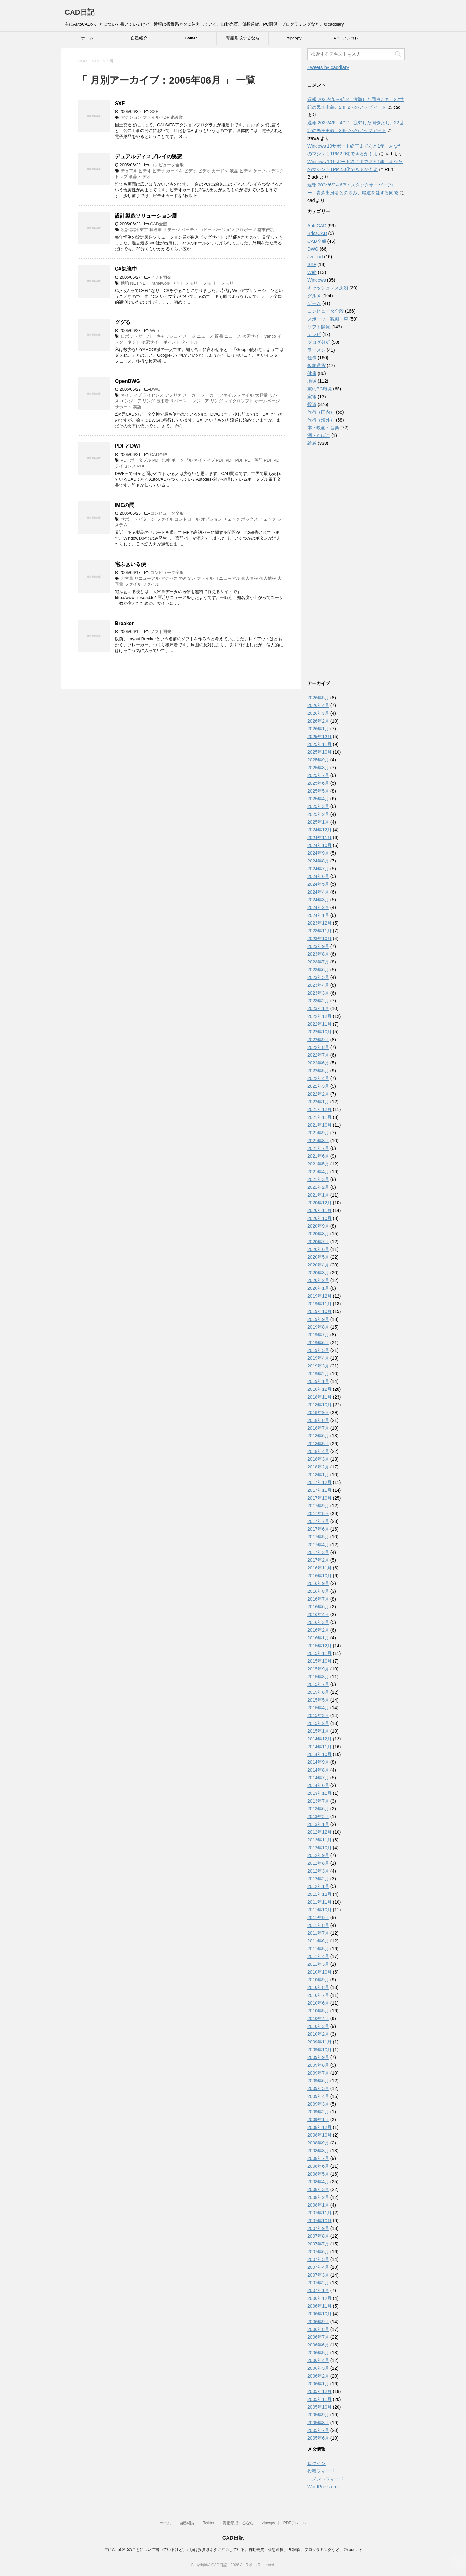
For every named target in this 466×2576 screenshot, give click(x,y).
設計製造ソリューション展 (146, 216)
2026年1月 (318, 728)
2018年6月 (318, 1435)
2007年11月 (319, 2212)
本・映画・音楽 (323, 427)
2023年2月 (318, 1000)
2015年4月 (318, 1707)
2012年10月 (319, 1847)
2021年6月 (318, 1156)
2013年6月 (318, 1808)
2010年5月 (318, 2010)
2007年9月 (318, 2228)
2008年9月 (318, 2142)
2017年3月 (318, 1552)
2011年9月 (318, 1917)
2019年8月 (318, 1327)
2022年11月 (319, 1024)
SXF (120, 103)
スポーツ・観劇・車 (327, 318)
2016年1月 (318, 1637)
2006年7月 (318, 2337)
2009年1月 (318, 2119)
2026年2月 (318, 721)
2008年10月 (319, 2135)
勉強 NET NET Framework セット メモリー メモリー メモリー (179, 283)
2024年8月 (318, 860)
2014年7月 (318, 1777)
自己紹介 (139, 38)
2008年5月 (318, 2174)
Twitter (190, 38)
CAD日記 (79, 12)
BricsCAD (317, 233)
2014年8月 (318, 1769)
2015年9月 (318, 1668)
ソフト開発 (160, 277)
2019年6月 (318, 1342)
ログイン (316, 2463)
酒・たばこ (318, 435)
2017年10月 (319, 1498)
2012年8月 (318, 1863)
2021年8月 (318, 1140)
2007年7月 (318, 2243)
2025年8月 (318, 767)
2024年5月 (318, 884)
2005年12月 (319, 2391)
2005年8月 (318, 2422)
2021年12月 (319, 1109)
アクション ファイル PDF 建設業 (152, 117)
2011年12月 (319, 1894)
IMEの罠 (124, 505)
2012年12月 (319, 1832)
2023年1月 (318, 1008)
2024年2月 (318, 907)
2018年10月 (319, 1404)
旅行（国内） (321, 412)
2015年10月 (319, 1661)
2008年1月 (318, 2205)
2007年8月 (318, 2236)
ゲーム (314, 303)
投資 (311, 404)
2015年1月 (318, 1731)
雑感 (311, 443)
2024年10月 (319, 845)
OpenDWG (127, 381)
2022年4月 (318, 1078)
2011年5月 (318, 1948)
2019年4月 (318, 1358)
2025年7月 (318, 775)
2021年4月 (318, 1171)
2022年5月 (318, 1070)
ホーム (87, 38)
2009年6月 (318, 2080)
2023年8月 (318, 954)
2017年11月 (319, 1490)
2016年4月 (318, 1614)
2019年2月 (318, 1373)
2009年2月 (318, 2111)
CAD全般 (158, 223)
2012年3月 (318, 1870)
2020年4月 (318, 1264)
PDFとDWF (128, 446)
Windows (316, 280)
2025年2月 (318, 814)
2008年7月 (318, 2158)
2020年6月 (318, 1249)
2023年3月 (318, 993)
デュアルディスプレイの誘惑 (148, 156)
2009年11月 (319, 2041)
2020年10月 (319, 1218)
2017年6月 (318, 1529)
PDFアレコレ (346, 38)
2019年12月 (319, 1296)
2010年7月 (318, 1995)
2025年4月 (318, 798)
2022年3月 (318, 1086)
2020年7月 (318, 1241)
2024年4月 (318, 891)
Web (154, 330)
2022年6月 (318, 1062)
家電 (311, 396)
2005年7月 (318, 2430)
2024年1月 (318, 915)
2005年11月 (319, 2399)
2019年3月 (318, 1365)
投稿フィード (321, 2471)
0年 (98, 61)
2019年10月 (319, 1311)
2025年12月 (319, 736)
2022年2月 (318, 1094)
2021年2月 (318, 1187)
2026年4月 (318, 705)
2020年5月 (318, 1257)
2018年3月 (318, 1459)
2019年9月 (318, 1319)
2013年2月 (318, 1816)
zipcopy (294, 38)
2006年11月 (319, 2306)
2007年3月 (318, 2275)
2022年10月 (319, 1031)
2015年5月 (318, 1700)
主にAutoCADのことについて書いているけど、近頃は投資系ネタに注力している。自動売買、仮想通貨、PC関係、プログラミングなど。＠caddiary (233, 2550)
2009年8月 (318, 2065)
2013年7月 (318, 1801)
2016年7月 (318, 1599)
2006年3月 (318, 2368)
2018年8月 (318, 1420)
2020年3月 (318, 1272)
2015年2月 (318, 1723)
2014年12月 (319, 1738)
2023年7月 (318, 961)
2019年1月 (318, 1381)
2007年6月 (318, 2251)
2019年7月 (318, 1334)
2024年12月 (319, 829)
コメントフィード (325, 2478)
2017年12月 (319, 1482)
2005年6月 (318, 2438)
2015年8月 (318, 1676)
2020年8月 (318, 1233)
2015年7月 (318, 1684)
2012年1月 (318, 1886)
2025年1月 (318, 822)
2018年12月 (319, 1389)
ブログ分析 (318, 342)
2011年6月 (318, 1940)
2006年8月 (318, 2329)
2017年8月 (318, 1513)
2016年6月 (318, 1606)
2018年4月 (318, 1451)
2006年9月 (318, 2321)
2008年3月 (318, 2189)
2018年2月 (318, 1466)
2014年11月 (319, 1746)
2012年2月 (318, 1878)
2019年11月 (319, 1303)
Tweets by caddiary (328, 67)
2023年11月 (319, 930)
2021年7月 (318, 1148)
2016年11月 (319, 1567)
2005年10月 (319, 2407)
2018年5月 (318, 1443)
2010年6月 (318, 2003)
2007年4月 (318, 2267)
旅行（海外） (321, 419)
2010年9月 (318, 1979)
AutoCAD (316, 225)
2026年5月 (318, 697)
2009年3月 (318, 2104)
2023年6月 (318, 969)
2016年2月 (318, 1630)
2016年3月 (318, 1622)
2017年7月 (318, 1521)
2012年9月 (318, 1855)
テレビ (314, 334)
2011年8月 (318, 1925)
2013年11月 (319, 1793)
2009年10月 (319, 2049)
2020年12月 (319, 1202)
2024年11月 (319, 837)
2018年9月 (318, 1412)
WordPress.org (322, 2486)
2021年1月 (318, 1195)
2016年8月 (318, 1591)
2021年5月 (318, 1163)
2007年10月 (319, 2220)
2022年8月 (318, 1047)
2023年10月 (319, 938)
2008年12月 (319, 2127)
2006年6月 (318, 2344)
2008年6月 (318, 2166)
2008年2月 (318, 2197)
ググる (122, 322)
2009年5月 (318, 2088)
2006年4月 (318, 2360)
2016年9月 (318, 1583)
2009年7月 (318, 2072)
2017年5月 (318, 1536)
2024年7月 (318, 868)
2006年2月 (318, 2376)
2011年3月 (318, 1964)
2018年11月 (319, 1397)
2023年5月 (318, 977)
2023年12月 (319, 923)
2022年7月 (318, 1055)
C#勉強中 (126, 269)
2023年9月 (318, 946)
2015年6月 (318, 1692)
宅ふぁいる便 (130, 564)
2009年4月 (318, 2096)
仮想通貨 (316, 365)
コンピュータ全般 (167, 165)
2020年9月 (318, 1226)
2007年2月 (318, 2282)
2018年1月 (318, 1474)
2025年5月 (318, 790)
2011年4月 (318, 1956)
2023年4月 (318, 985)
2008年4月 (318, 2181)
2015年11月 (319, 1653)
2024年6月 (318, 876)
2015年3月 (318, 1715)
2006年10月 (319, 2313)
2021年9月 (318, 1132)
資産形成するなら (243, 38)
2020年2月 (318, 1280)
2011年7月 (318, 1933)
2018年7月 (318, 1428)
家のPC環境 (319, 388)
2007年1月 (318, 2290)
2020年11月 (319, 1210)
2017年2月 (318, 1560)
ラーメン (316, 350)
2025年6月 (318, 783)
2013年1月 (318, 1824)
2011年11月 (319, 1902)
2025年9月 (318, 759)
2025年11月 (319, 744)
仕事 (311, 357)
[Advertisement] (356, 564)
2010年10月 (319, 1971)
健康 (311, 373)
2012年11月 (319, 1839)
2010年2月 (318, 2034)
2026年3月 (318, 713)
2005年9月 (318, 2414)
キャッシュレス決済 (327, 287)
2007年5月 (318, 2259)
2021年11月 (319, 1117)
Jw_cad (315, 256)
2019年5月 (318, 1350)
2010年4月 (318, 2018)
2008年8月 (318, 2150)
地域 (311, 381)
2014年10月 (319, 1754)
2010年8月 (318, 1987)
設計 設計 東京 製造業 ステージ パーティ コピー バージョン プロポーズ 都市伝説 (197, 229)
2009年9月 (318, 2057)
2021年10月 (319, 1125)
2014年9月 (318, 1762)
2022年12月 (319, 1016)
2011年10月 (319, 1909)
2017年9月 (318, 1505)
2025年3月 (318, 806)
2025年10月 (319, 752)
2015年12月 (319, 1645)
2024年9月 (318, 853)
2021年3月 (318, 1179)
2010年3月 (318, 2026)
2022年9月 (318, 1039)
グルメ (314, 295)
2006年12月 (319, 2298)
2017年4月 (318, 1544)
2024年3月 (318, 899)
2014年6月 (318, 1785)
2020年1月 (318, 1288)
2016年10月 (319, 1575)
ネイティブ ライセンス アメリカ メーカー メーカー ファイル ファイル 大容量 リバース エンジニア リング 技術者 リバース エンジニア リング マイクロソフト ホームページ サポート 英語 (198, 401)
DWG (155, 389)
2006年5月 (318, 2352)
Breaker (124, 623)
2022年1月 (318, 1101)
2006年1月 (318, 2383)
